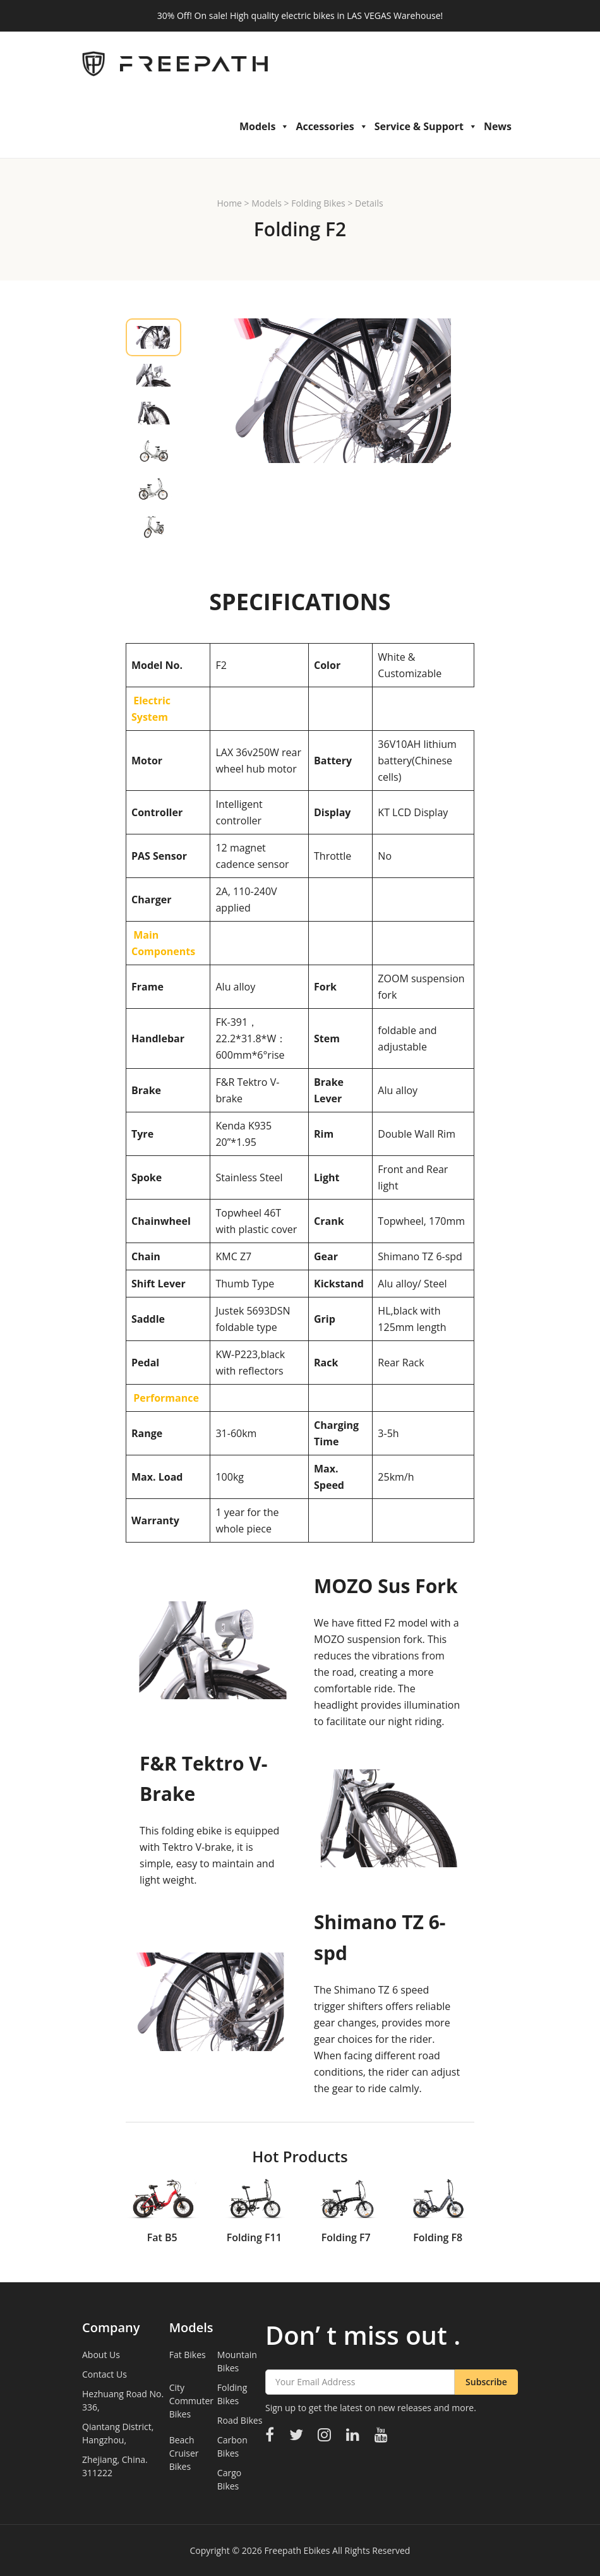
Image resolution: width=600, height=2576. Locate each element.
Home (229, 203)
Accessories (332, 126)
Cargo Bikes (229, 2479)
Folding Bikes (318, 203)
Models (264, 126)
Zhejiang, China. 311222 (115, 2466)
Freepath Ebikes (297, 2550)
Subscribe (486, 2382)
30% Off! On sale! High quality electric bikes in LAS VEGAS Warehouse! (300, 15)
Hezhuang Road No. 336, (123, 2400)
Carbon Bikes (232, 2446)
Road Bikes (240, 2420)
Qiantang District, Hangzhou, (117, 2433)
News (498, 126)
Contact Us (104, 2374)
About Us (101, 2355)
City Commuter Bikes (191, 2400)
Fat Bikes (187, 2355)
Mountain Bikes (237, 2361)
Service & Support (426, 126)
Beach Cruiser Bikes (184, 2453)
